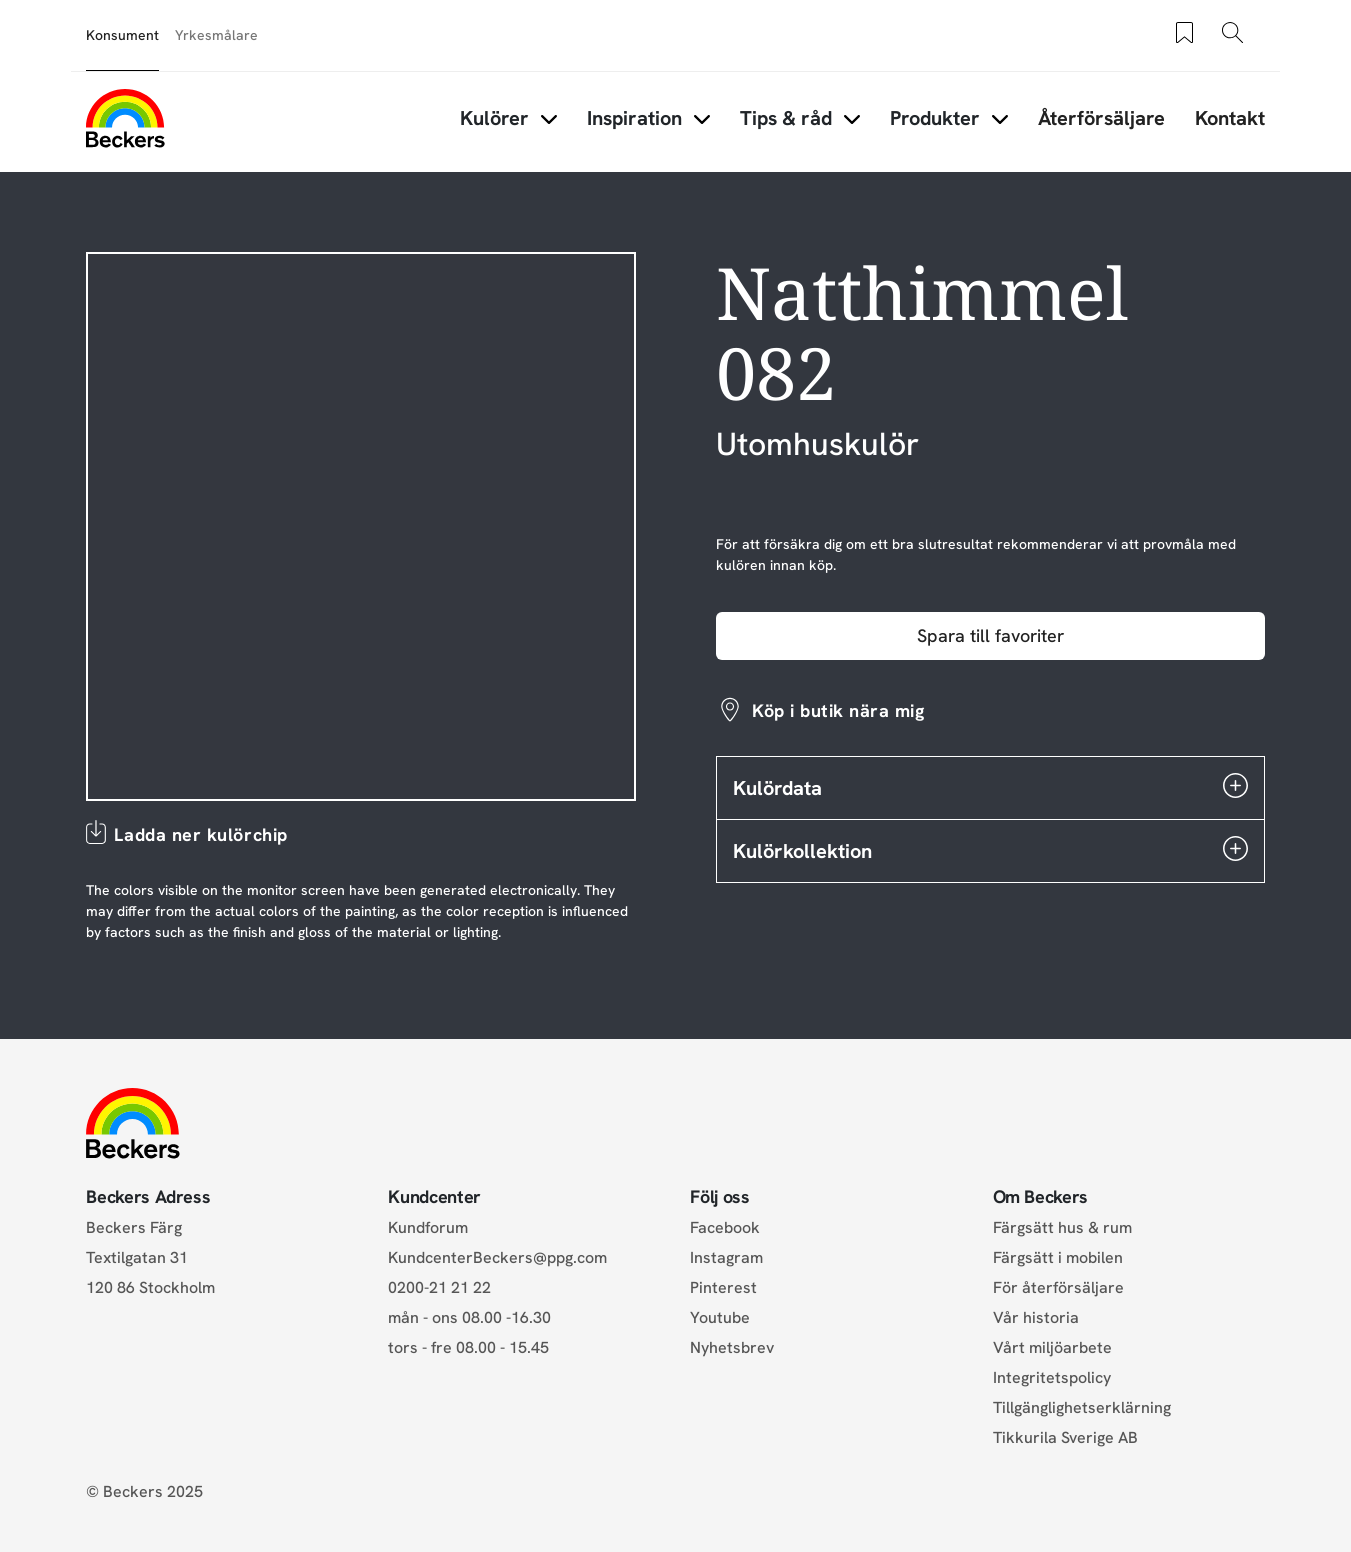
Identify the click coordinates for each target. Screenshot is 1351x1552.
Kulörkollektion (990, 850)
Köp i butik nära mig (838, 710)
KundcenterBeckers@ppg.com (501, 1257)
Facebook (725, 1227)
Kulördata (990, 787)
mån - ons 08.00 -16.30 (469, 1317)
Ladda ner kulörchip (200, 834)
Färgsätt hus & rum (1062, 1227)
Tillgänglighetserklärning (1082, 1407)
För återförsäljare (1058, 1287)
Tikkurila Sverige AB (1065, 1437)
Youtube (720, 1317)
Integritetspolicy (1052, 1377)
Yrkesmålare (216, 35)
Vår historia (1036, 1317)
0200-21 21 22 (439, 1287)
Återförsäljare (1101, 118)
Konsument (122, 35)
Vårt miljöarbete (1052, 1347)
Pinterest (723, 1287)
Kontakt (1230, 118)
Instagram (726, 1257)
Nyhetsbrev (732, 1347)
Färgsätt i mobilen (1058, 1257)
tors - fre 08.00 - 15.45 (468, 1347)
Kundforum (428, 1227)
